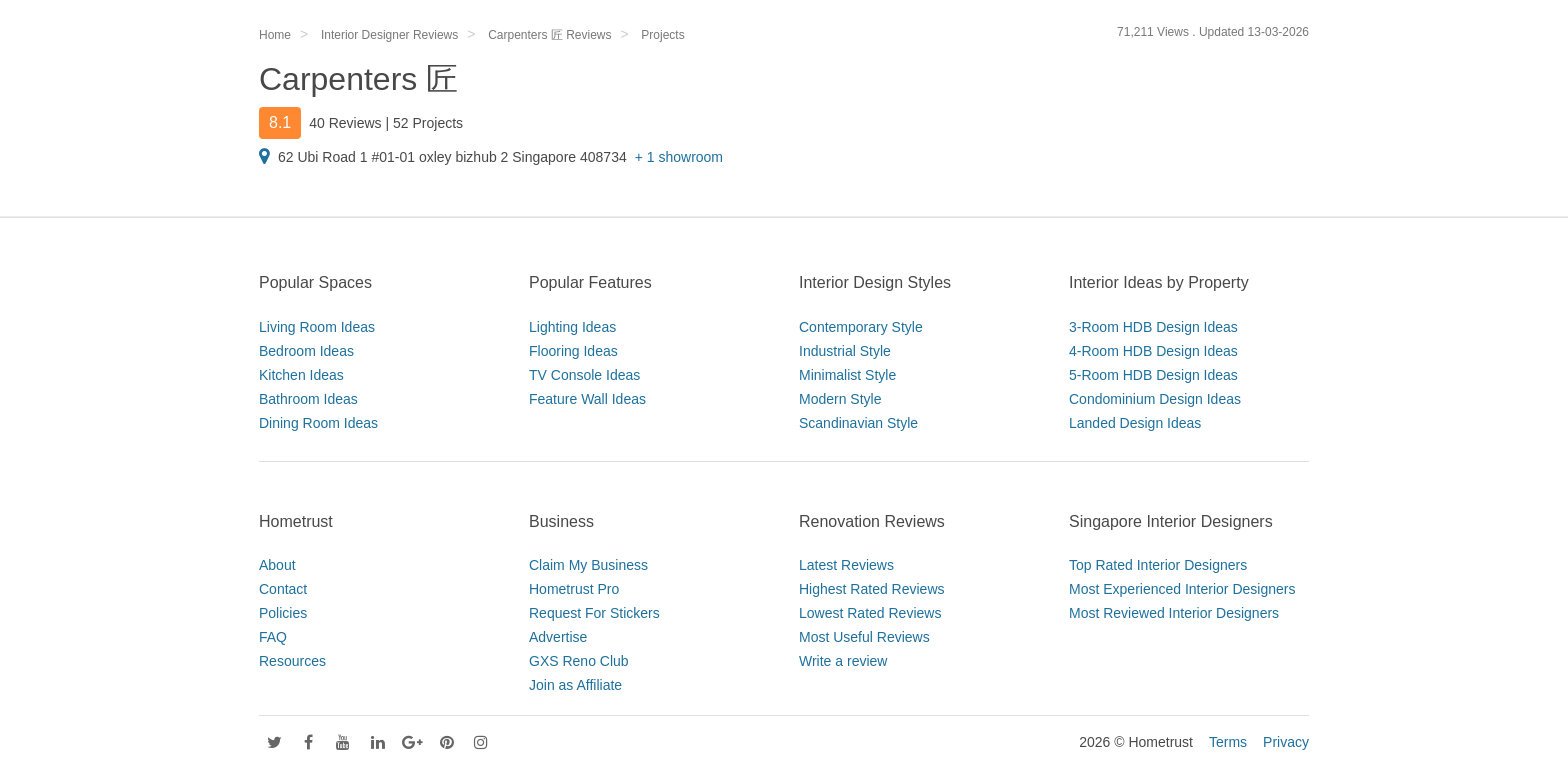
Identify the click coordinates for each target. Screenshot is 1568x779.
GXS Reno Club (579, 661)
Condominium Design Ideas (1155, 399)
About (277, 565)
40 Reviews (345, 123)
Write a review (843, 661)
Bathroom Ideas (308, 399)
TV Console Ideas (584, 375)
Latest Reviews (846, 565)
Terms (1228, 742)
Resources (292, 661)
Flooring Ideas (573, 351)
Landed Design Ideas (1135, 423)
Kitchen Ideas (301, 375)
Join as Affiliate (575, 685)
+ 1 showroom (679, 157)
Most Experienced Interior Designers (1182, 589)
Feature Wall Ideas (587, 399)
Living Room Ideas (317, 327)
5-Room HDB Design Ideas (1153, 375)
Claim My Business (588, 565)
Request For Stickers (594, 613)
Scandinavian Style (858, 423)
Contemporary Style (861, 327)
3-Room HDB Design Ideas (1153, 327)
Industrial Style (845, 351)
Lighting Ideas (572, 327)
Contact (283, 589)
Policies (283, 613)
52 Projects (428, 123)
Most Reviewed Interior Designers (1174, 613)
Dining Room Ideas (318, 423)
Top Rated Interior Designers (1158, 565)
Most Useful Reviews (864, 637)
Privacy (1286, 742)
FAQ (273, 637)
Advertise (558, 637)
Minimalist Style (847, 375)
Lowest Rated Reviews (870, 613)
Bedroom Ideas (306, 351)
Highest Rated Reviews (872, 589)
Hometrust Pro (574, 589)
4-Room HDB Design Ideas (1153, 351)
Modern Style (840, 399)
